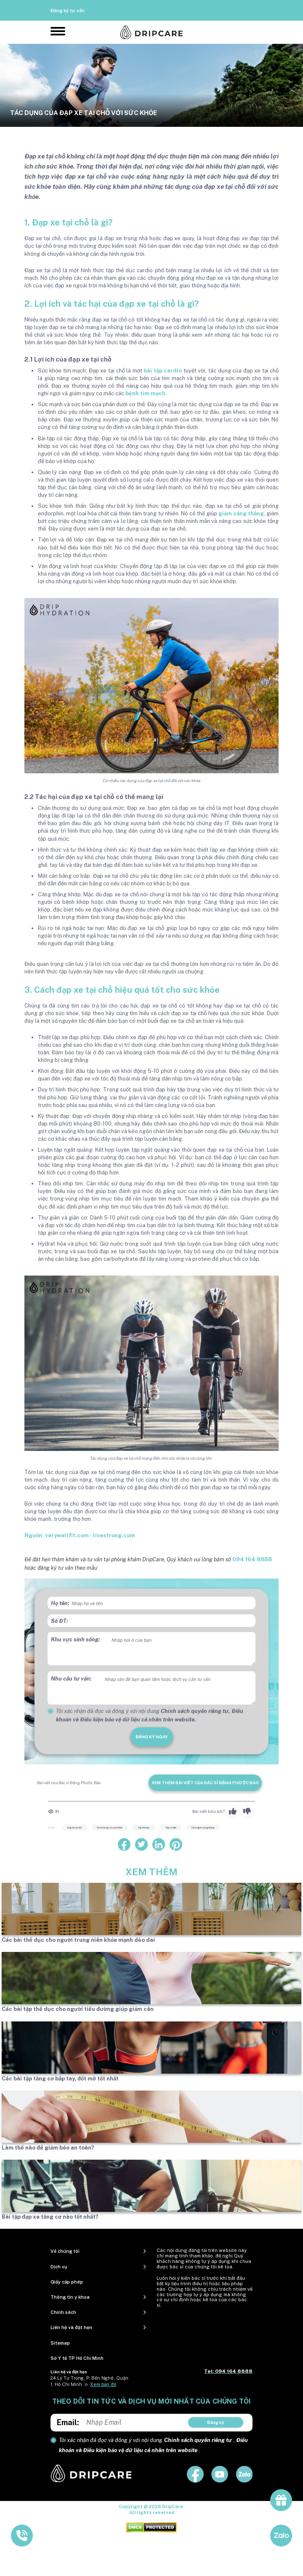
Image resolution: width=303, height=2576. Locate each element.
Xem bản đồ (103, 2384)
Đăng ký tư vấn (67, 10)
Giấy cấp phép (66, 2281)
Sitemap (60, 2342)
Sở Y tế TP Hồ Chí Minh (77, 2358)
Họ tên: (60, 1603)
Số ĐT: (59, 1621)
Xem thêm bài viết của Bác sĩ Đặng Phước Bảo (205, 1782)
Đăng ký (215, 2422)
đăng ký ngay (152, 1736)
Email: (68, 2422)
